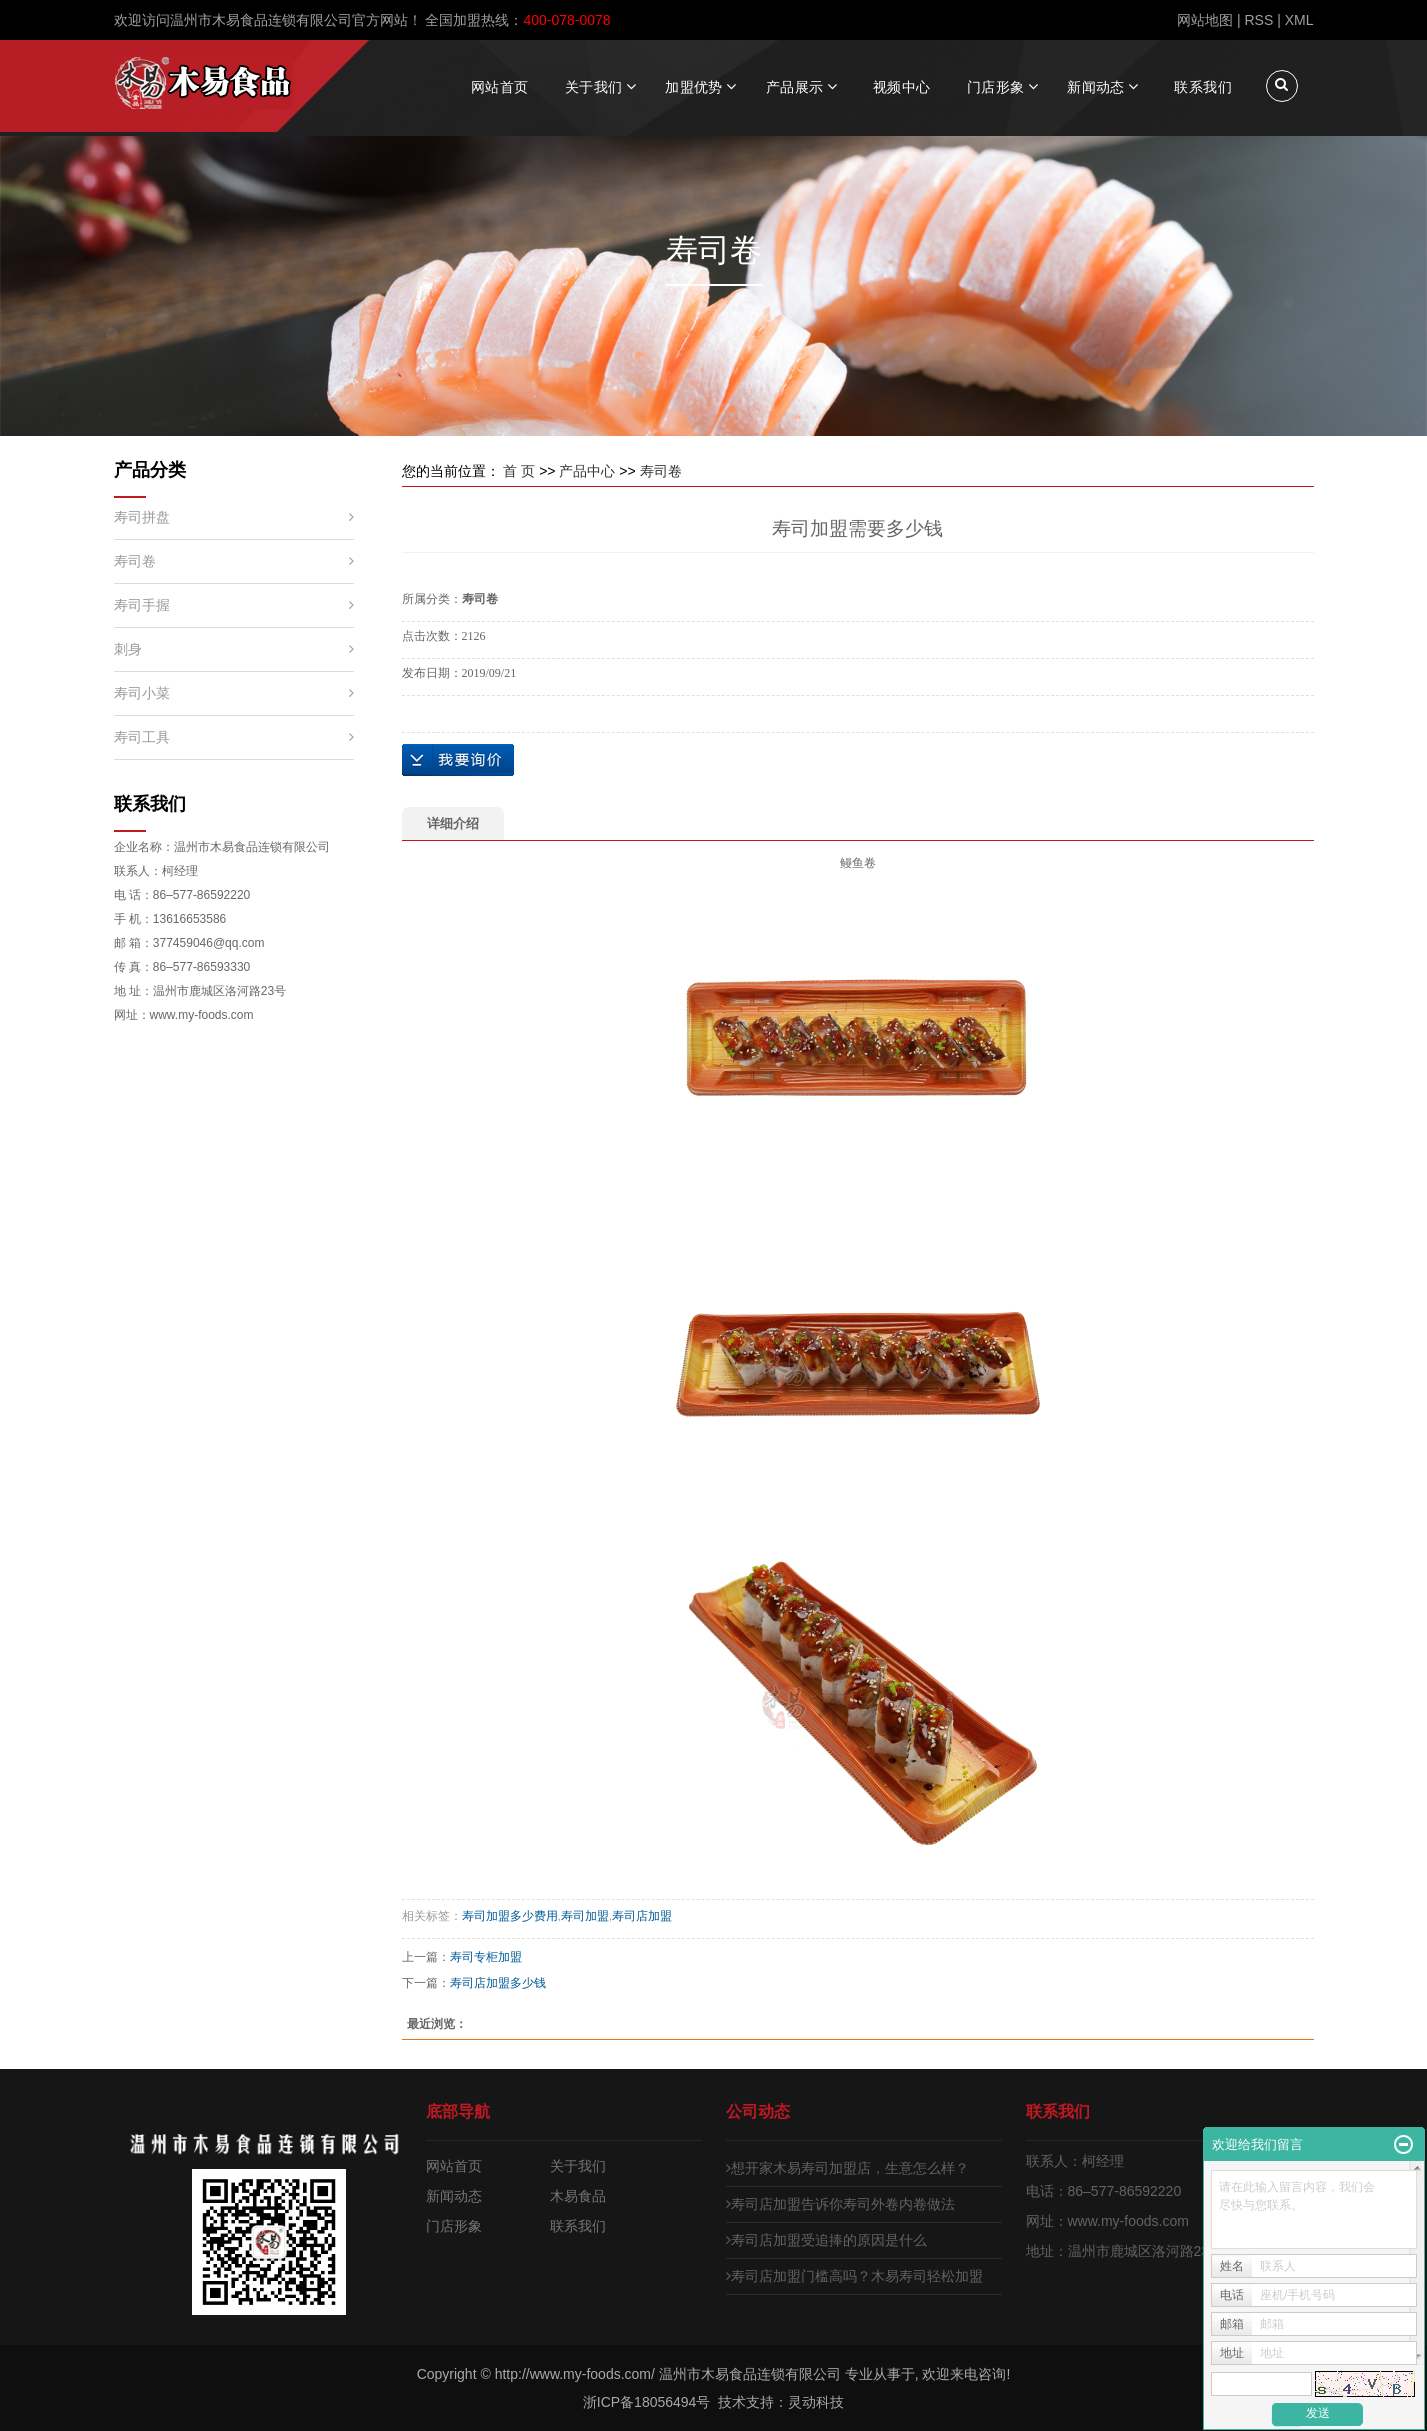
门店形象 (996, 87)
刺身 (128, 649)
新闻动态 (1096, 87)
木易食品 (578, 2196)
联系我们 (1203, 87)
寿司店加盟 (642, 1916)
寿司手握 (142, 605)
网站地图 (1205, 20)
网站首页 (500, 87)
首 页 (519, 471)
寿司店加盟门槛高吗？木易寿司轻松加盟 (854, 2276)
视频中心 (902, 87)
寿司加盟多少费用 (510, 1916)
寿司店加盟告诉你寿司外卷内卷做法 (840, 2204)
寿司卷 (135, 561)
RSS (1258, 20)
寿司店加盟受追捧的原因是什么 (826, 2240)
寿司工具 (142, 737)
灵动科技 (816, 2402)
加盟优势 (694, 87)
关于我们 (594, 87)
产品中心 (587, 471)
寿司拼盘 (142, 517)
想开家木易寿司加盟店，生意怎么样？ (847, 2168)
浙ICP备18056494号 (647, 2402)
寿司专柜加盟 (486, 1957)
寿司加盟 (585, 1916)
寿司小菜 (142, 693)
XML (1299, 20)
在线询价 (458, 760)
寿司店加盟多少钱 (498, 1983)
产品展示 (795, 87)
